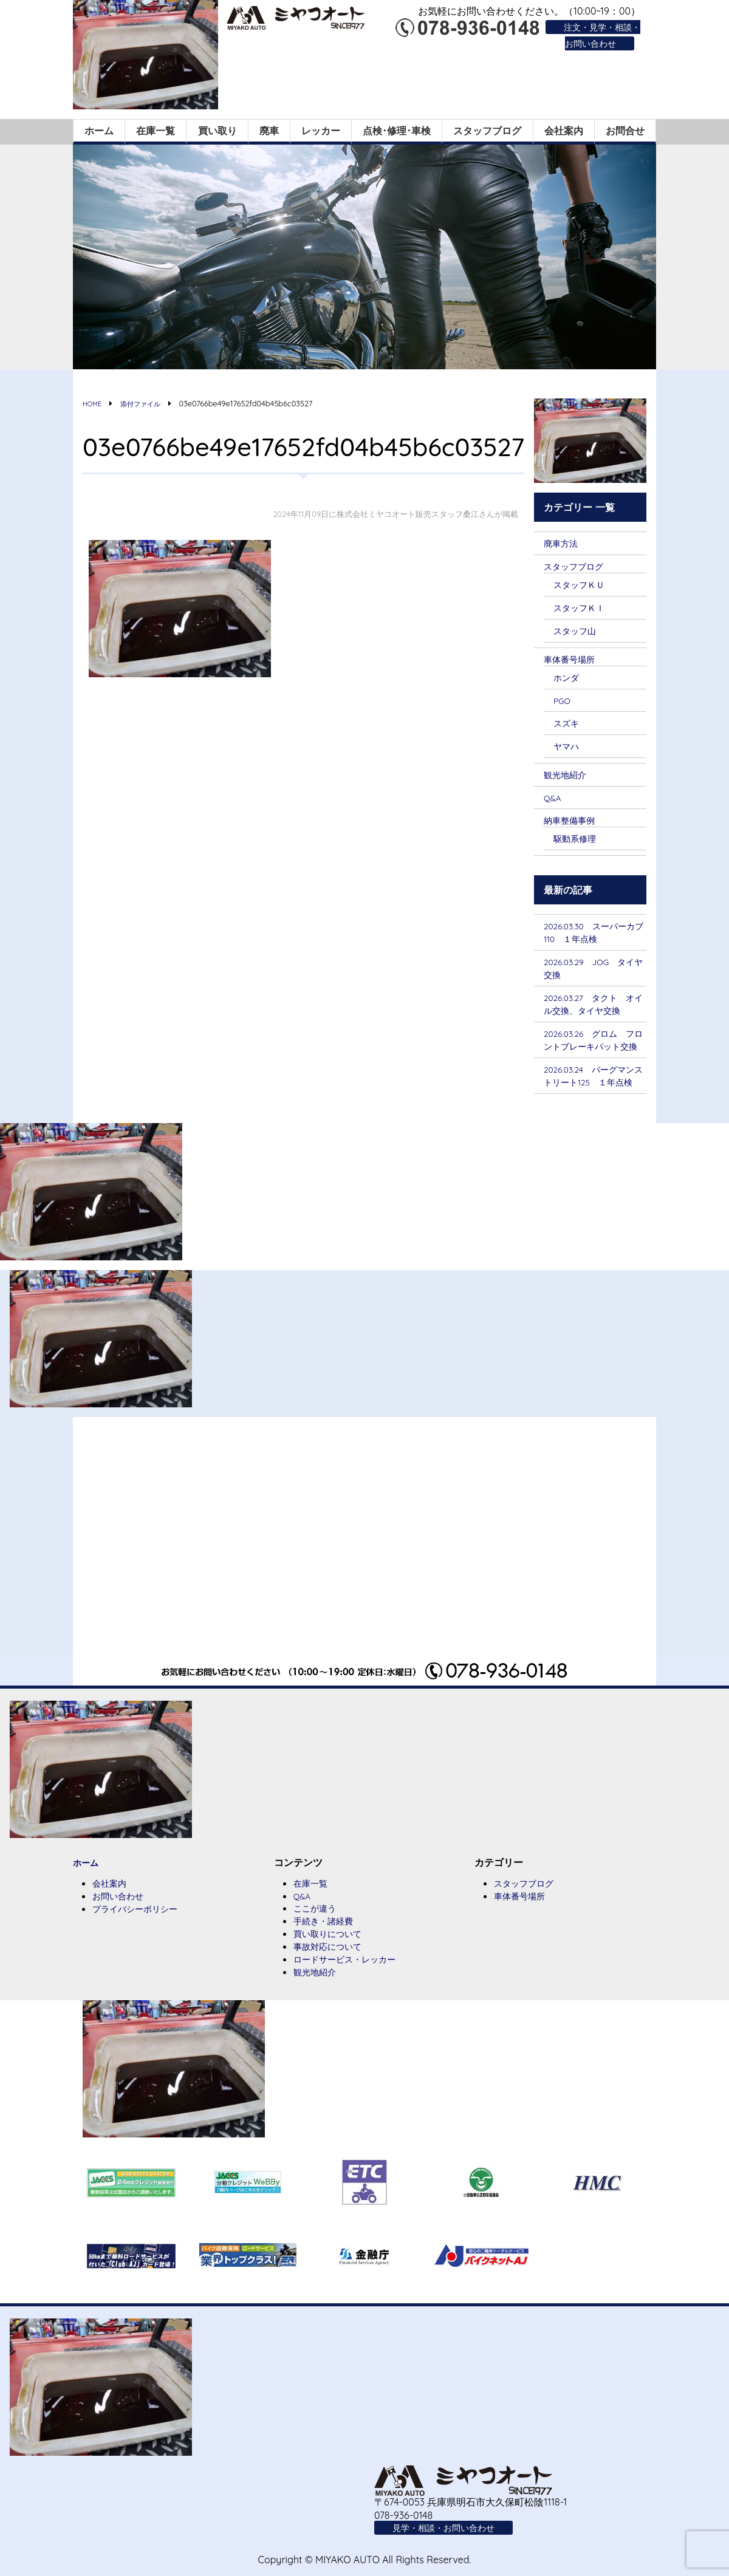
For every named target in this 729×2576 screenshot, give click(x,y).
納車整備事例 (573, 823)
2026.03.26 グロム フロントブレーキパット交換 (592, 1067)
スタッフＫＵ (582, 582)
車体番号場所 (573, 659)
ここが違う (317, 1959)
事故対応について (332, 1999)
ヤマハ (568, 748)
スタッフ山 (577, 630)
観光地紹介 (568, 777)
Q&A (554, 800)
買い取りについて (332, 1986)
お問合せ (625, 127)
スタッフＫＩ (582, 606)
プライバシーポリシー (141, 1960)
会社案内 (563, 127)
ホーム (99, 127)
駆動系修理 (577, 842)
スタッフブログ (487, 127)
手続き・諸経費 (327, 1972)
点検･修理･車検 (397, 127)
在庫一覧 (155, 127)
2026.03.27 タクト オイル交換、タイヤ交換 (592, 1017)
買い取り (217, 127)
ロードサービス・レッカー (351, 2012)
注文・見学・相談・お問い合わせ (596, 35)
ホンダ (568, 678)
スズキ (568, 724)
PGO (563, 701)
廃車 (269, 127)
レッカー (320, 127)
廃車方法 (563, 540)
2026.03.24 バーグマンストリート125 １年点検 (595, 1118)
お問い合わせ (121, 1947)
